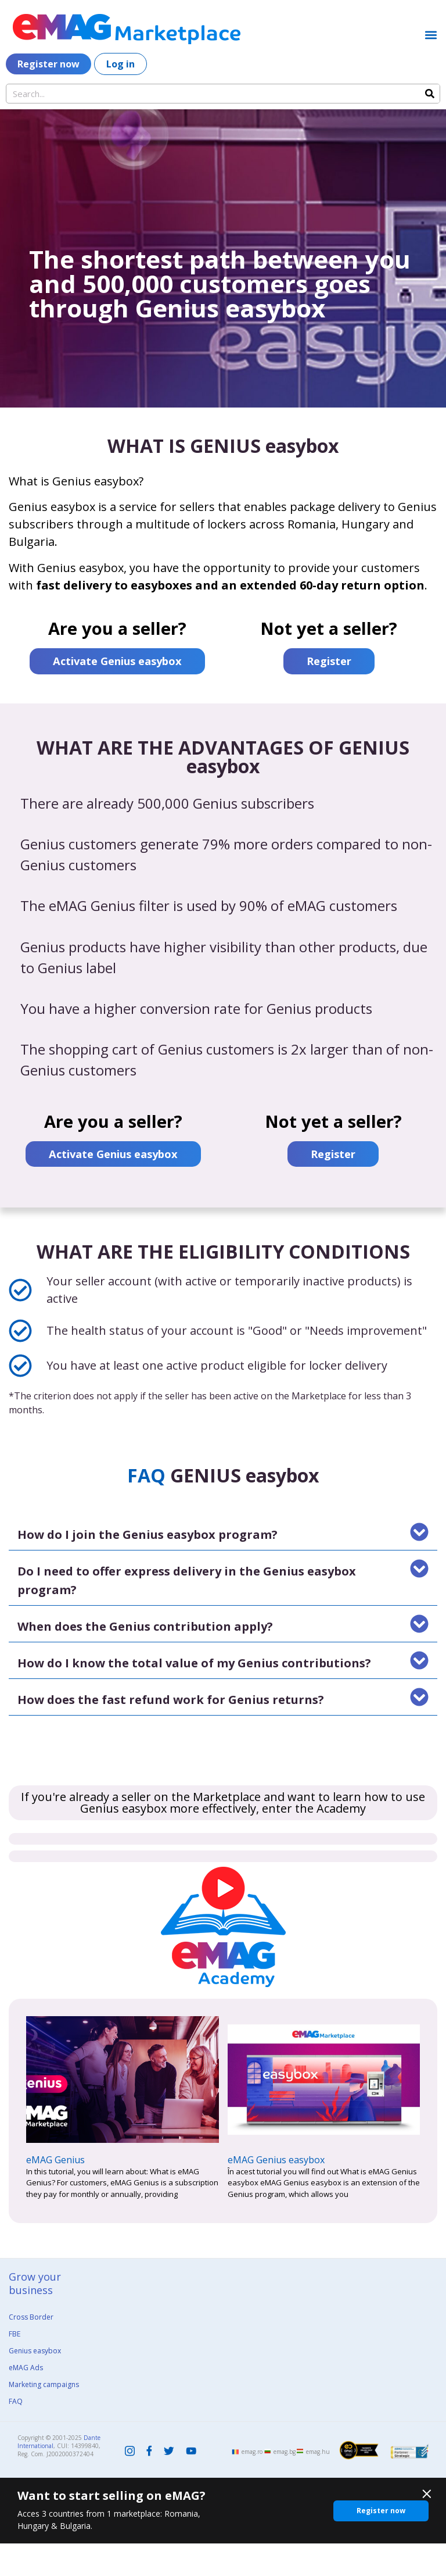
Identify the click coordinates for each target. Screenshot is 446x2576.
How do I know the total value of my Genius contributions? (194, 1695)
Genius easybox (35, 2383)
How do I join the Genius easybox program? (147, 1566)
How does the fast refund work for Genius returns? (170, 1731)
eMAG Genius (55, 2192)
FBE (14, 2366)
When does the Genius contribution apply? (145, 1658)
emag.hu (318, 2484)
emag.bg (285, 2484)
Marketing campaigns (44, 2416)
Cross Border (31, 2349)
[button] (430, 34)
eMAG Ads (26, 2399)
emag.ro (252, 2484)
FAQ (16, 2433)
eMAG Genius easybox (276, 2192)
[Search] (430, 93)
